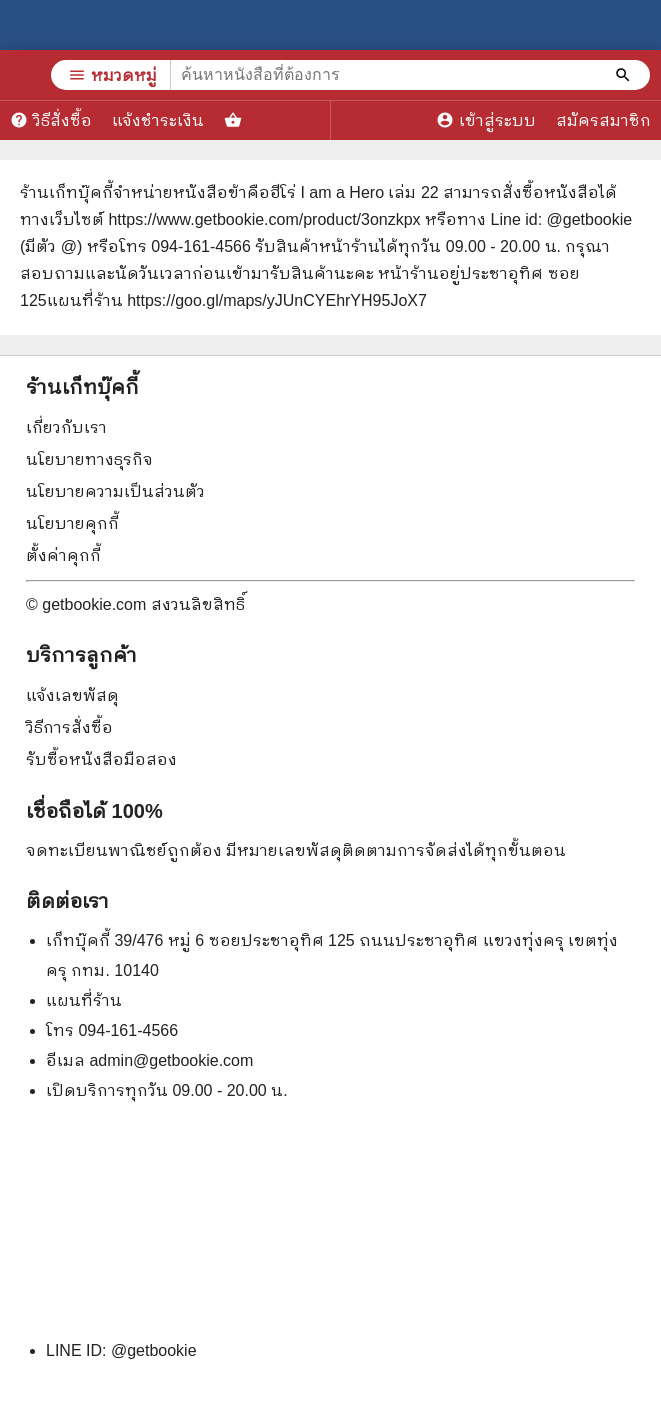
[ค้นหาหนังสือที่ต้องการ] (625, 75)
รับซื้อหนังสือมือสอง (101, 759)
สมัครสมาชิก (603, 120)
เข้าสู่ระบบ (486, 120)
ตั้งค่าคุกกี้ (63, 555)
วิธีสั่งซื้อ (51, 120)
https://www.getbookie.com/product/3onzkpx (264, 219)
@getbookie (154, 1350)
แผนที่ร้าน (84, 1000)
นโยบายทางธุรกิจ (89, 459)
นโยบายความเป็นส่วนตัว (115, 491)
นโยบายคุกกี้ (72, 523)
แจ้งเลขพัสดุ (72, 695)
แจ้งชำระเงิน (158, 120)
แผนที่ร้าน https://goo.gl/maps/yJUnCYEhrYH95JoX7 (237, 300)
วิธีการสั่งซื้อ (69, 727)
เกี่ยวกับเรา (66, 427)
